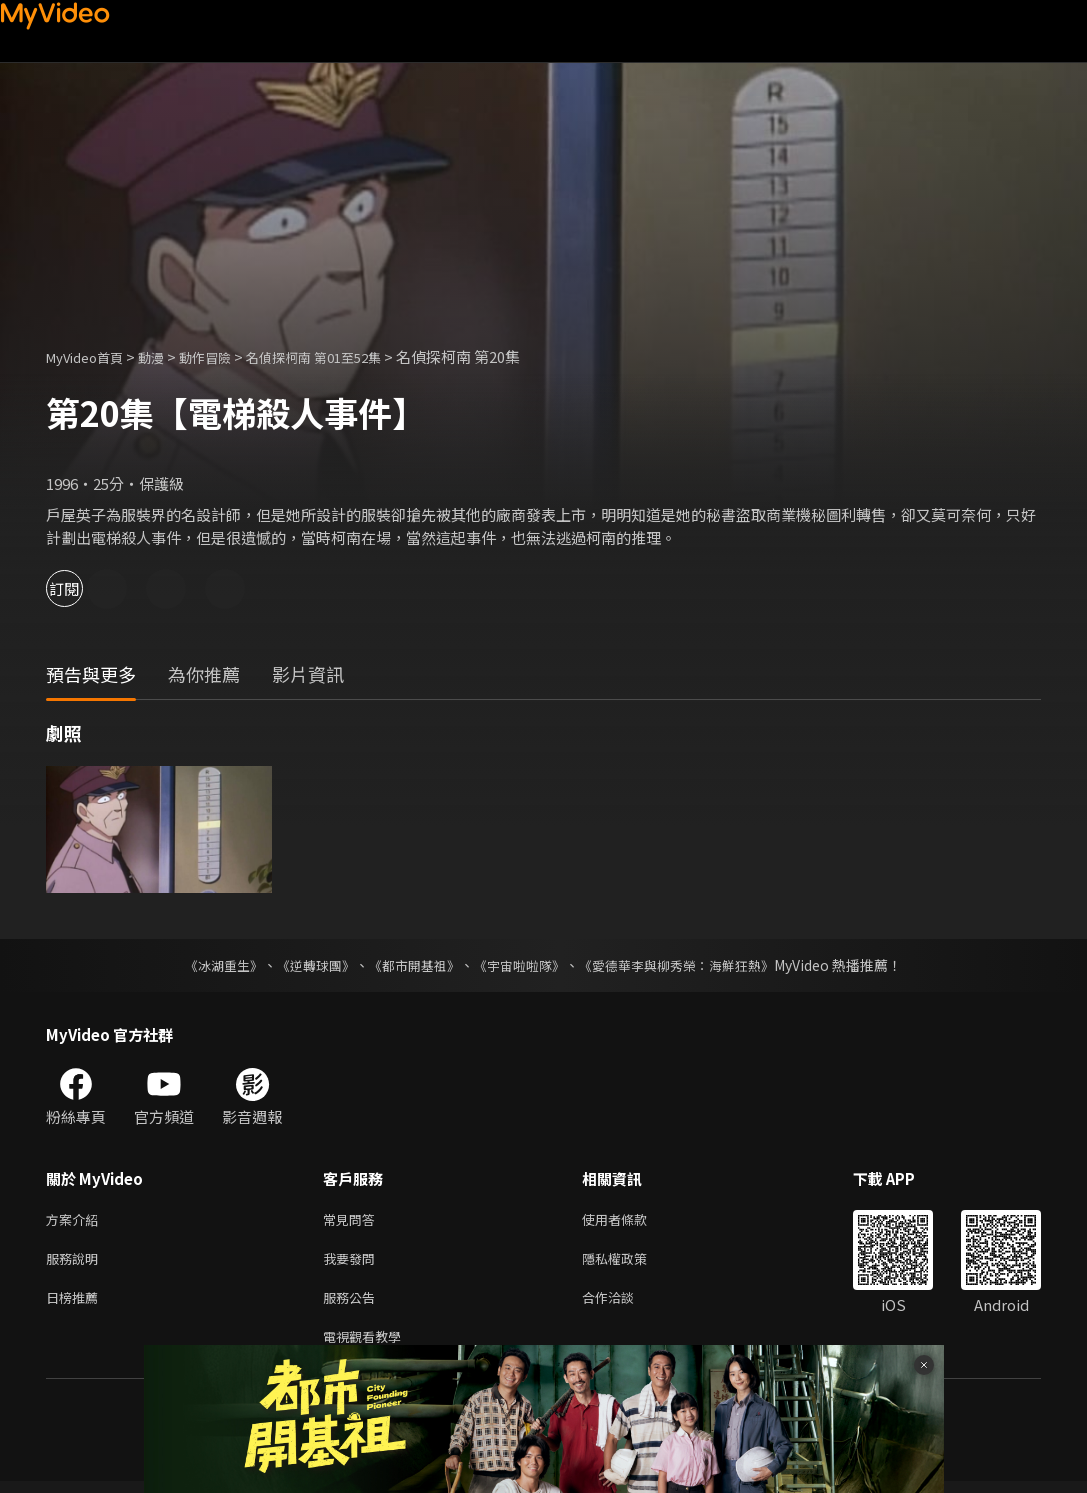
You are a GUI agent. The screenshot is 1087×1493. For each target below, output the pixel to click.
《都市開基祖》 (410, 965)
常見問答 (353, 1220)
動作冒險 (227, 356)
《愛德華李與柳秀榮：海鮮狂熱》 (690, 965)
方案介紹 (76, 1220)
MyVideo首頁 (91, 356)
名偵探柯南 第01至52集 (349, 356)
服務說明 (76, 1262)
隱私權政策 (631, 1262)
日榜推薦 (76, 1304)
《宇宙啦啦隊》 (522, 965)
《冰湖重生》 (207, 965)
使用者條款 (631, 1220)
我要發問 (353, 1262)
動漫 (167, 356)
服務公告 (353, 1304)
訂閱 (86, 588)
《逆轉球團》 (305, 965)
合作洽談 (624, 1304)
